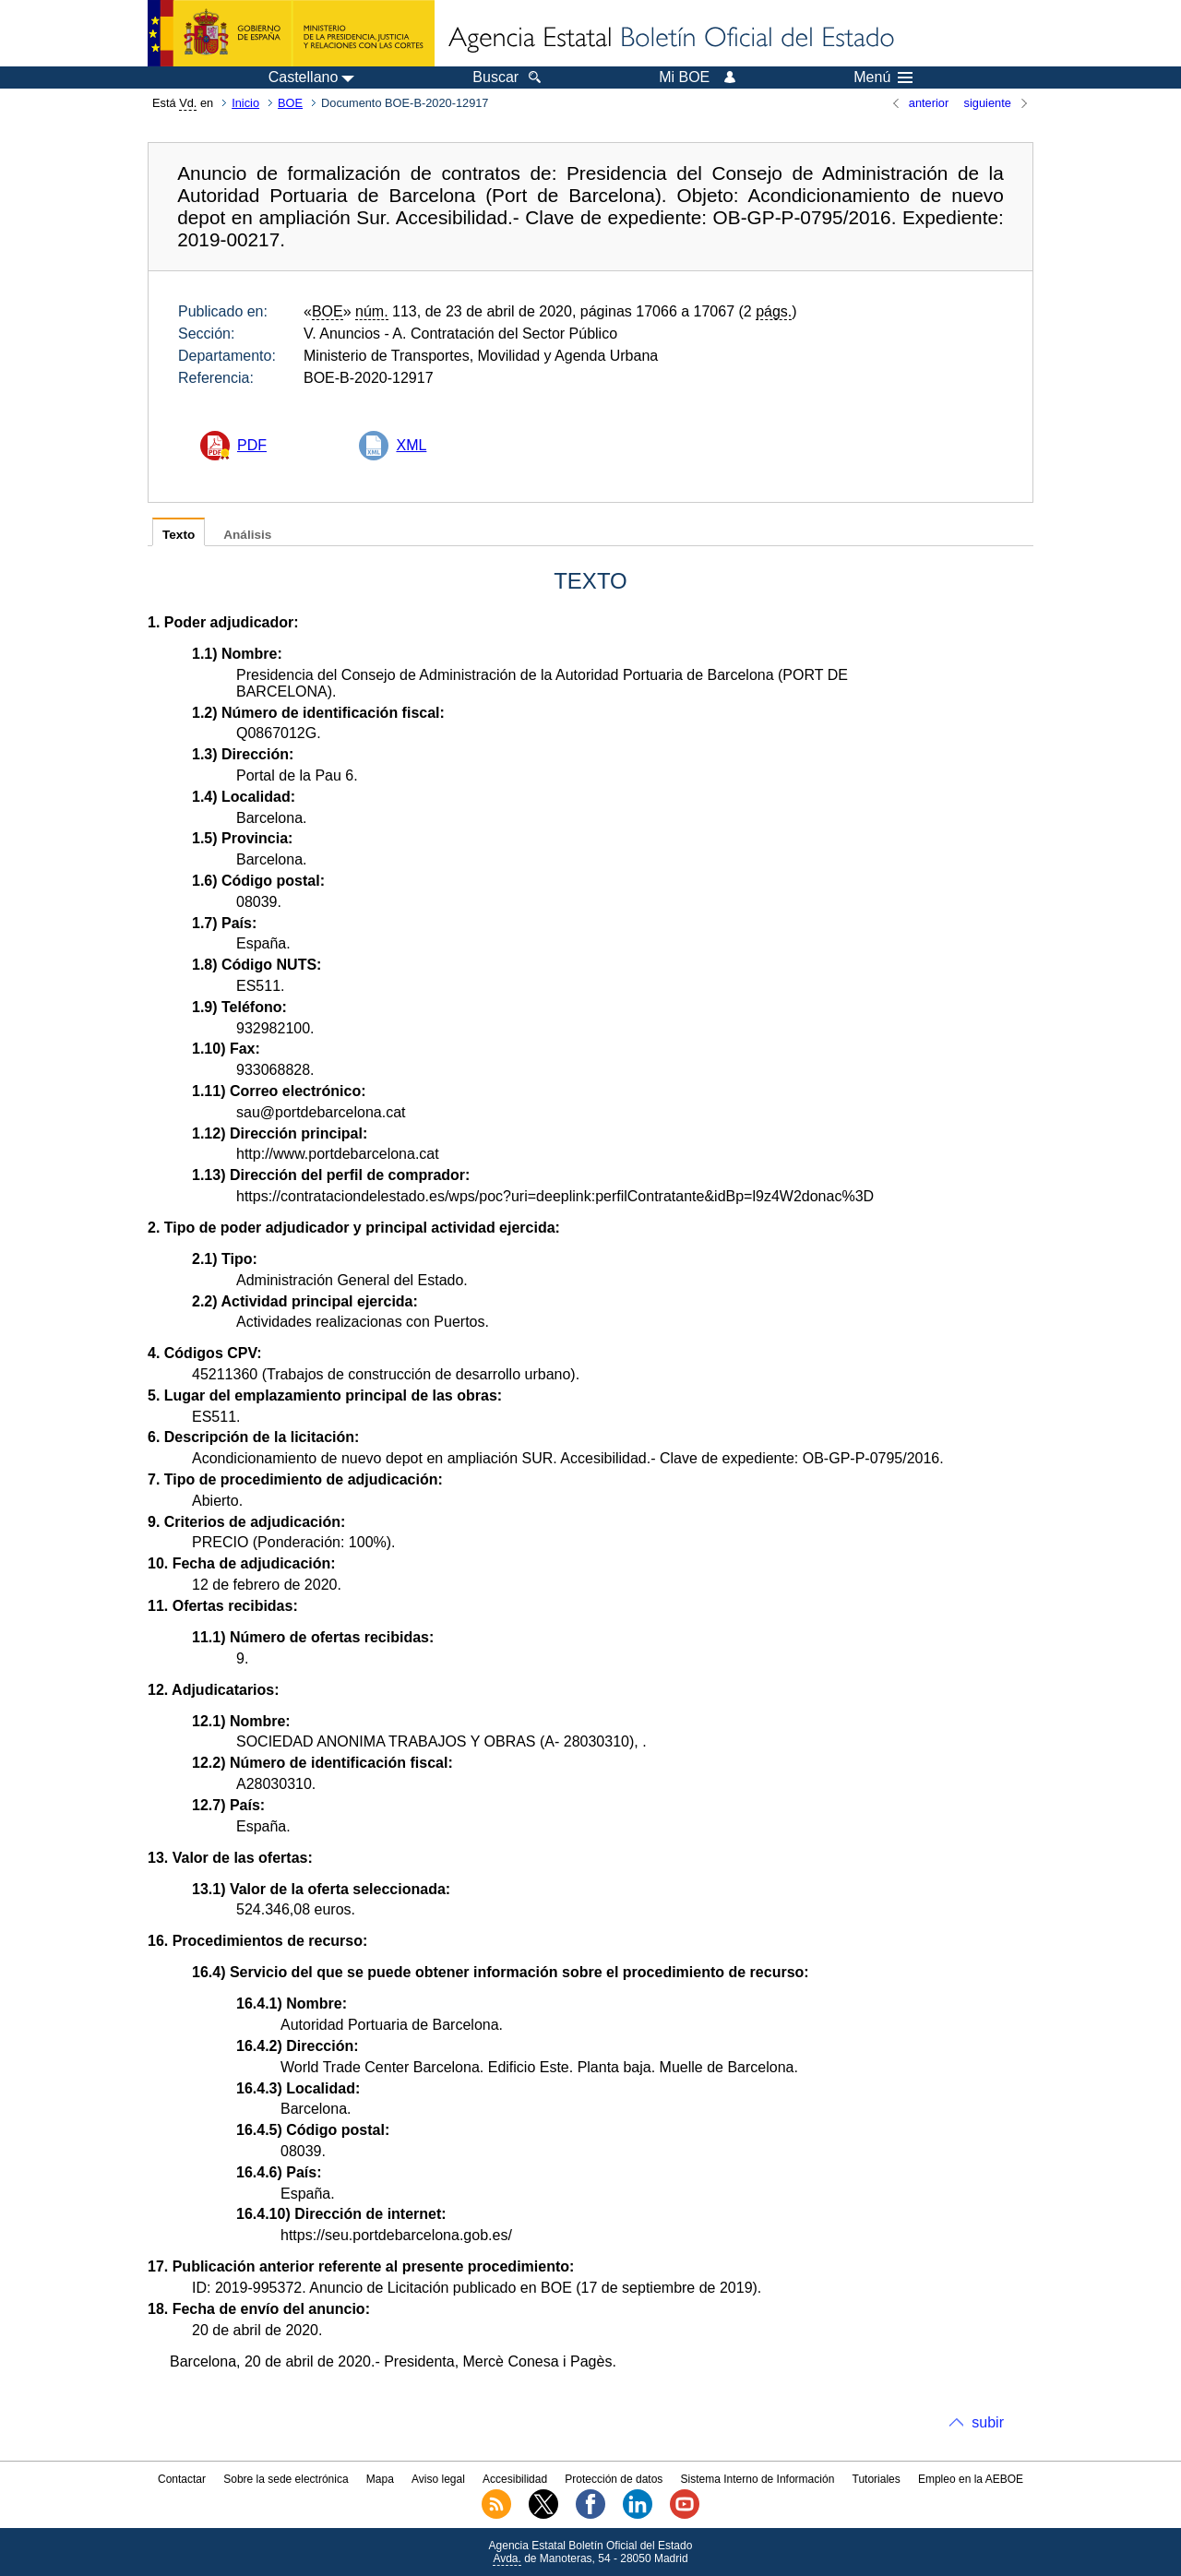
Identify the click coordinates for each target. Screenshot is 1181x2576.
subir (988, 2422)
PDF (252, 445)
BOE (290, 103)
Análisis (247, 535)
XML (411, 445)
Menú (883, 77)
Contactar (182, 2479)
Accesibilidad (515, 2479)
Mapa (380, 2479)
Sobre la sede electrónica (285, 2479)
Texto (178, 535)
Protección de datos (613, 2479)
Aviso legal (438, 2479)
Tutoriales (877, 2479)
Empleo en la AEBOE (970, 2479)
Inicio (245, 103)
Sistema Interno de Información (758, 2479)
